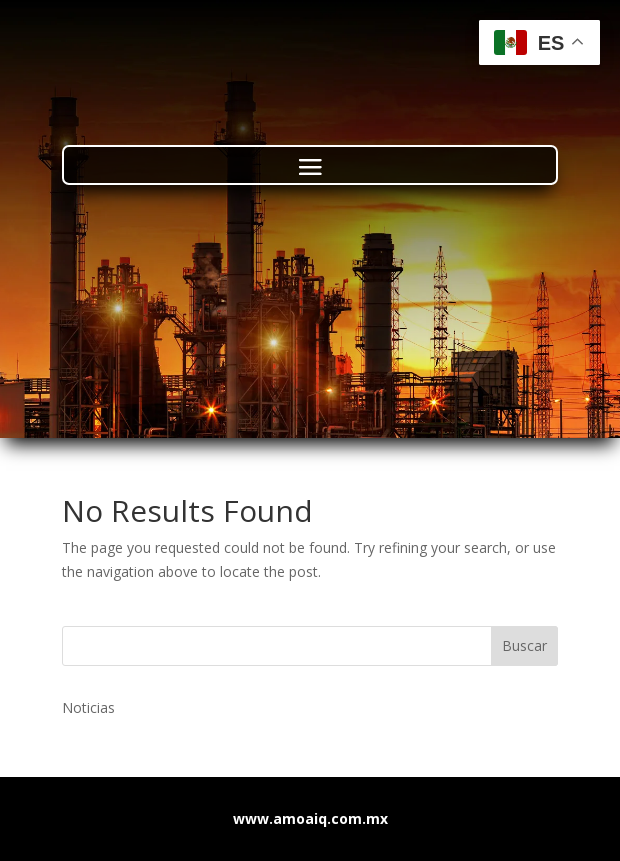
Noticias (88, 707)
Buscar (524, 645)
